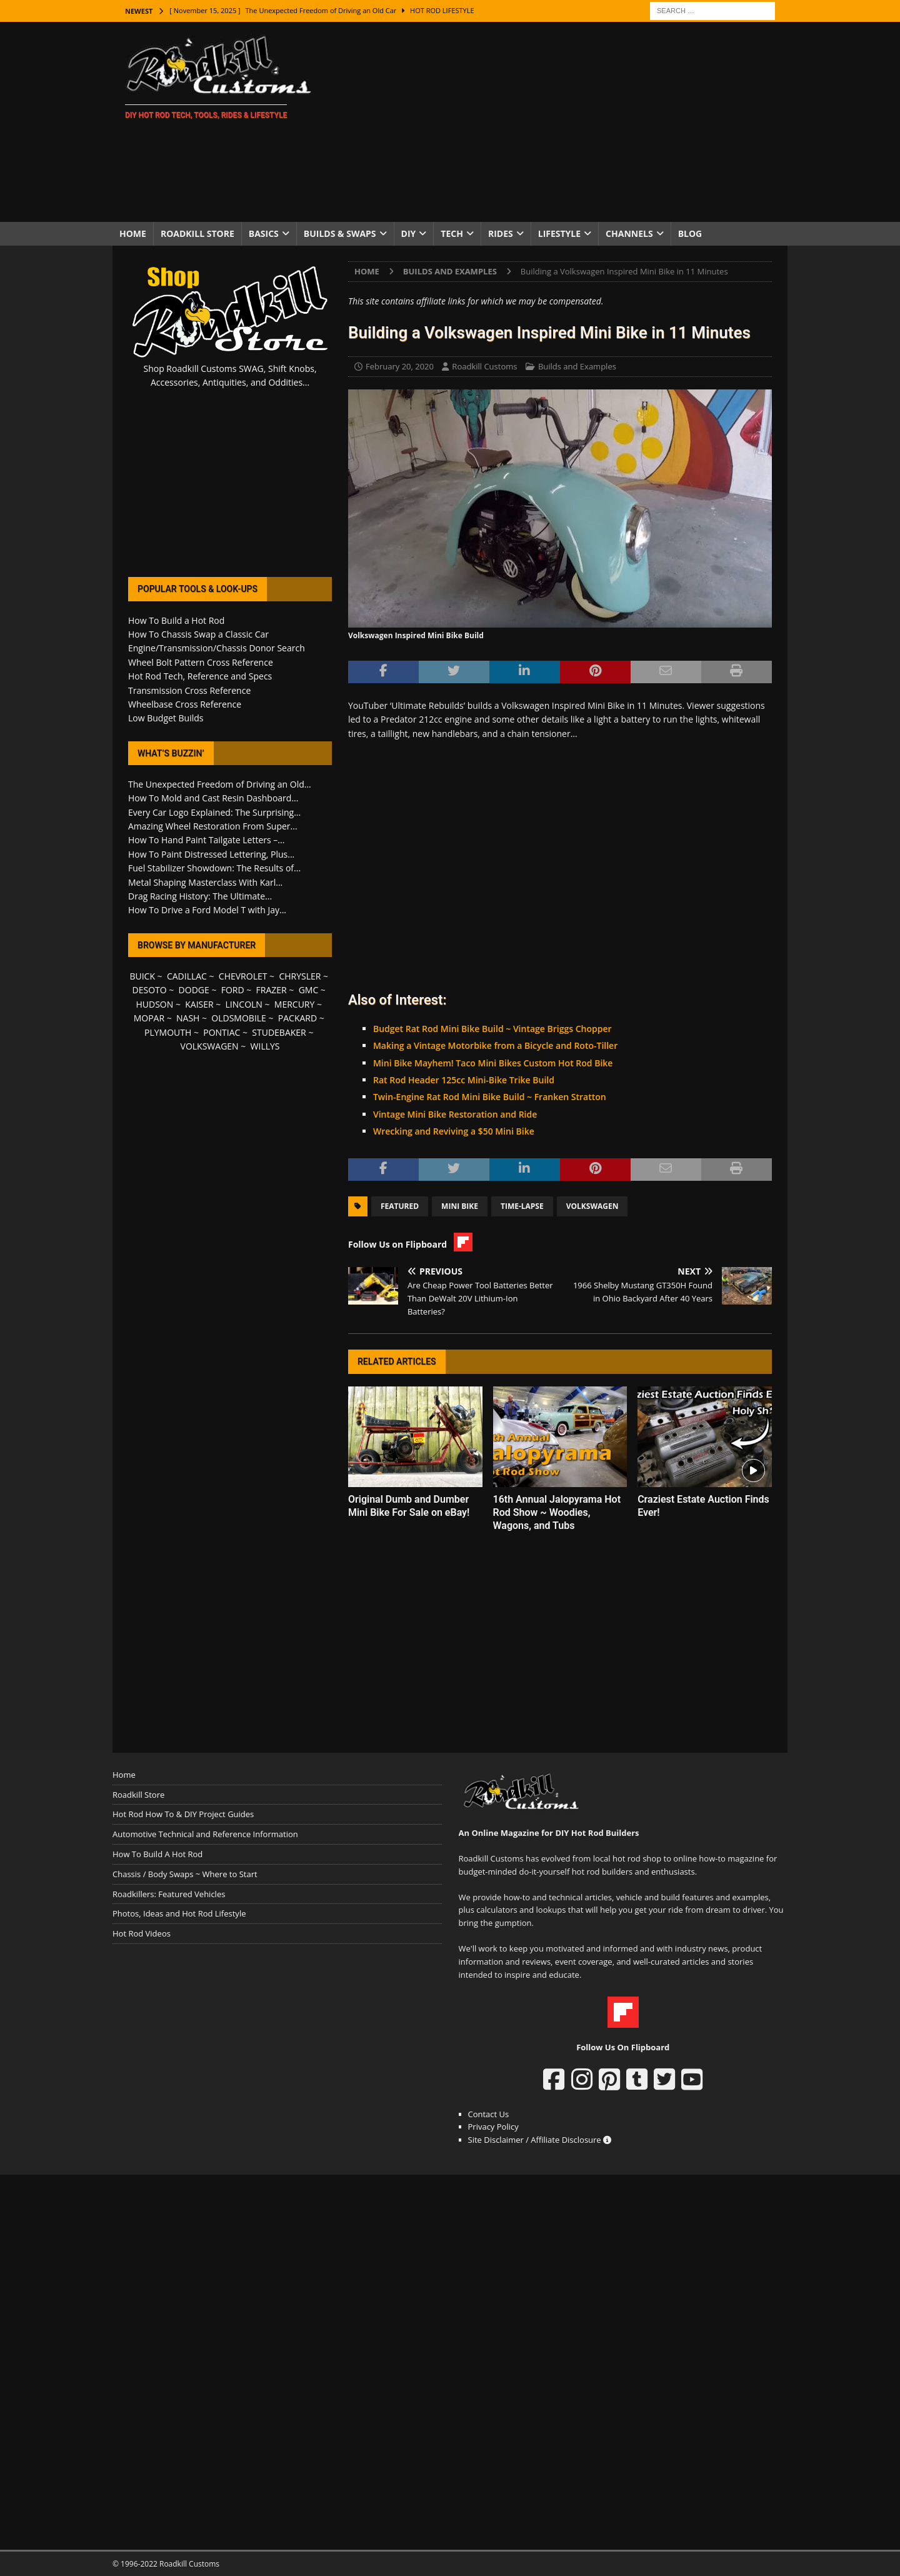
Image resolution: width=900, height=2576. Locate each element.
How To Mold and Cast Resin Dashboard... (213, 798)
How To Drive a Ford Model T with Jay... (207, 910)
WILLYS (265, 1046)
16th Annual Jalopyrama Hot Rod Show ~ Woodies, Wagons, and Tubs (557, 1512)
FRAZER (271, 990)
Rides (500, 233)
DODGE (194, 990)
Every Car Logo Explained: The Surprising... (214, 812)
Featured (400, 1206)
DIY (408, 233)
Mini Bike (459, 1206)
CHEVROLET (243, 976)
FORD (232, 990)
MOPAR (149, 1018)
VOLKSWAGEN (210, 1046)
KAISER (199, 1004)
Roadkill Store (197, 233)
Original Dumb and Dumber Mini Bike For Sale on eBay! (408, 1505)
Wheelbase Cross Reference (184, 704)
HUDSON (154, 1004)
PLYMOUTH (167, 1032)
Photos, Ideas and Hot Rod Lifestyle (179, 1913)
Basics (264, 233)
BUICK (142, 976)
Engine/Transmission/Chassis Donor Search (216, 648)
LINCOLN (244, 1004)
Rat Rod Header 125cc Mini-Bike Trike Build (463, 1080)
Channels (629, 233)
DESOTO (149, 990)
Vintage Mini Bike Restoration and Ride (455, 1114)
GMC (309, 990)
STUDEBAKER (279, 1032)
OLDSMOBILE (238, 1018)
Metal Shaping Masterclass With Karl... (205, 882)
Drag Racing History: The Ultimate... (200, 896)
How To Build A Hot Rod (157, 1854)
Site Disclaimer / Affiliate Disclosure (540, 2139)
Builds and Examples (577, 366)
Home (132, 233)
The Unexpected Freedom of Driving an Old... (219, 784)
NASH (187, 1018)
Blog (690, 233)
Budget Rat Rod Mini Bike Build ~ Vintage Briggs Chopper (492, 1029)
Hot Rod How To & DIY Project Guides (183, 1814)
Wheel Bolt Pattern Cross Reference (200, 662)
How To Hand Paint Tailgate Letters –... (206, 840)
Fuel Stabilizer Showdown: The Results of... (214, 868)
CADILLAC (187, 976)
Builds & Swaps (340, 233)
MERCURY (294, 1004)
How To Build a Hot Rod (176, 620)
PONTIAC (221, 1032)
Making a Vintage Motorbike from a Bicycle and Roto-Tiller (495, 1045)
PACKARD (297, 1018)
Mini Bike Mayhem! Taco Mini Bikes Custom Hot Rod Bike (492, 1063)
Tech (452, 233)
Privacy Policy (493, 2126)
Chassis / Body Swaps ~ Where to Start (185, 1874)
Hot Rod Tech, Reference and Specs (200, 676)
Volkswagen (592, 1206)
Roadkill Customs (484, 366)
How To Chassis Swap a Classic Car (198, 634)
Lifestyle (559, 233)
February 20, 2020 (400, 366)
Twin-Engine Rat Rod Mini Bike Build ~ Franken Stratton (489, 1097)
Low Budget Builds (165, 718)
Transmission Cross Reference (189, 690)
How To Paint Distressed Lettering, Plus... (211, 854)
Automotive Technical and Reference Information (205, 1834)
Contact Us (488, 2114)
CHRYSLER (300, 976)
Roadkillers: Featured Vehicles (168, 1894)
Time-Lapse (522, 1206)
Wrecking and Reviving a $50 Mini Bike (453, 1131)
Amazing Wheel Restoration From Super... (213, 826)
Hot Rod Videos (141, 1933)
